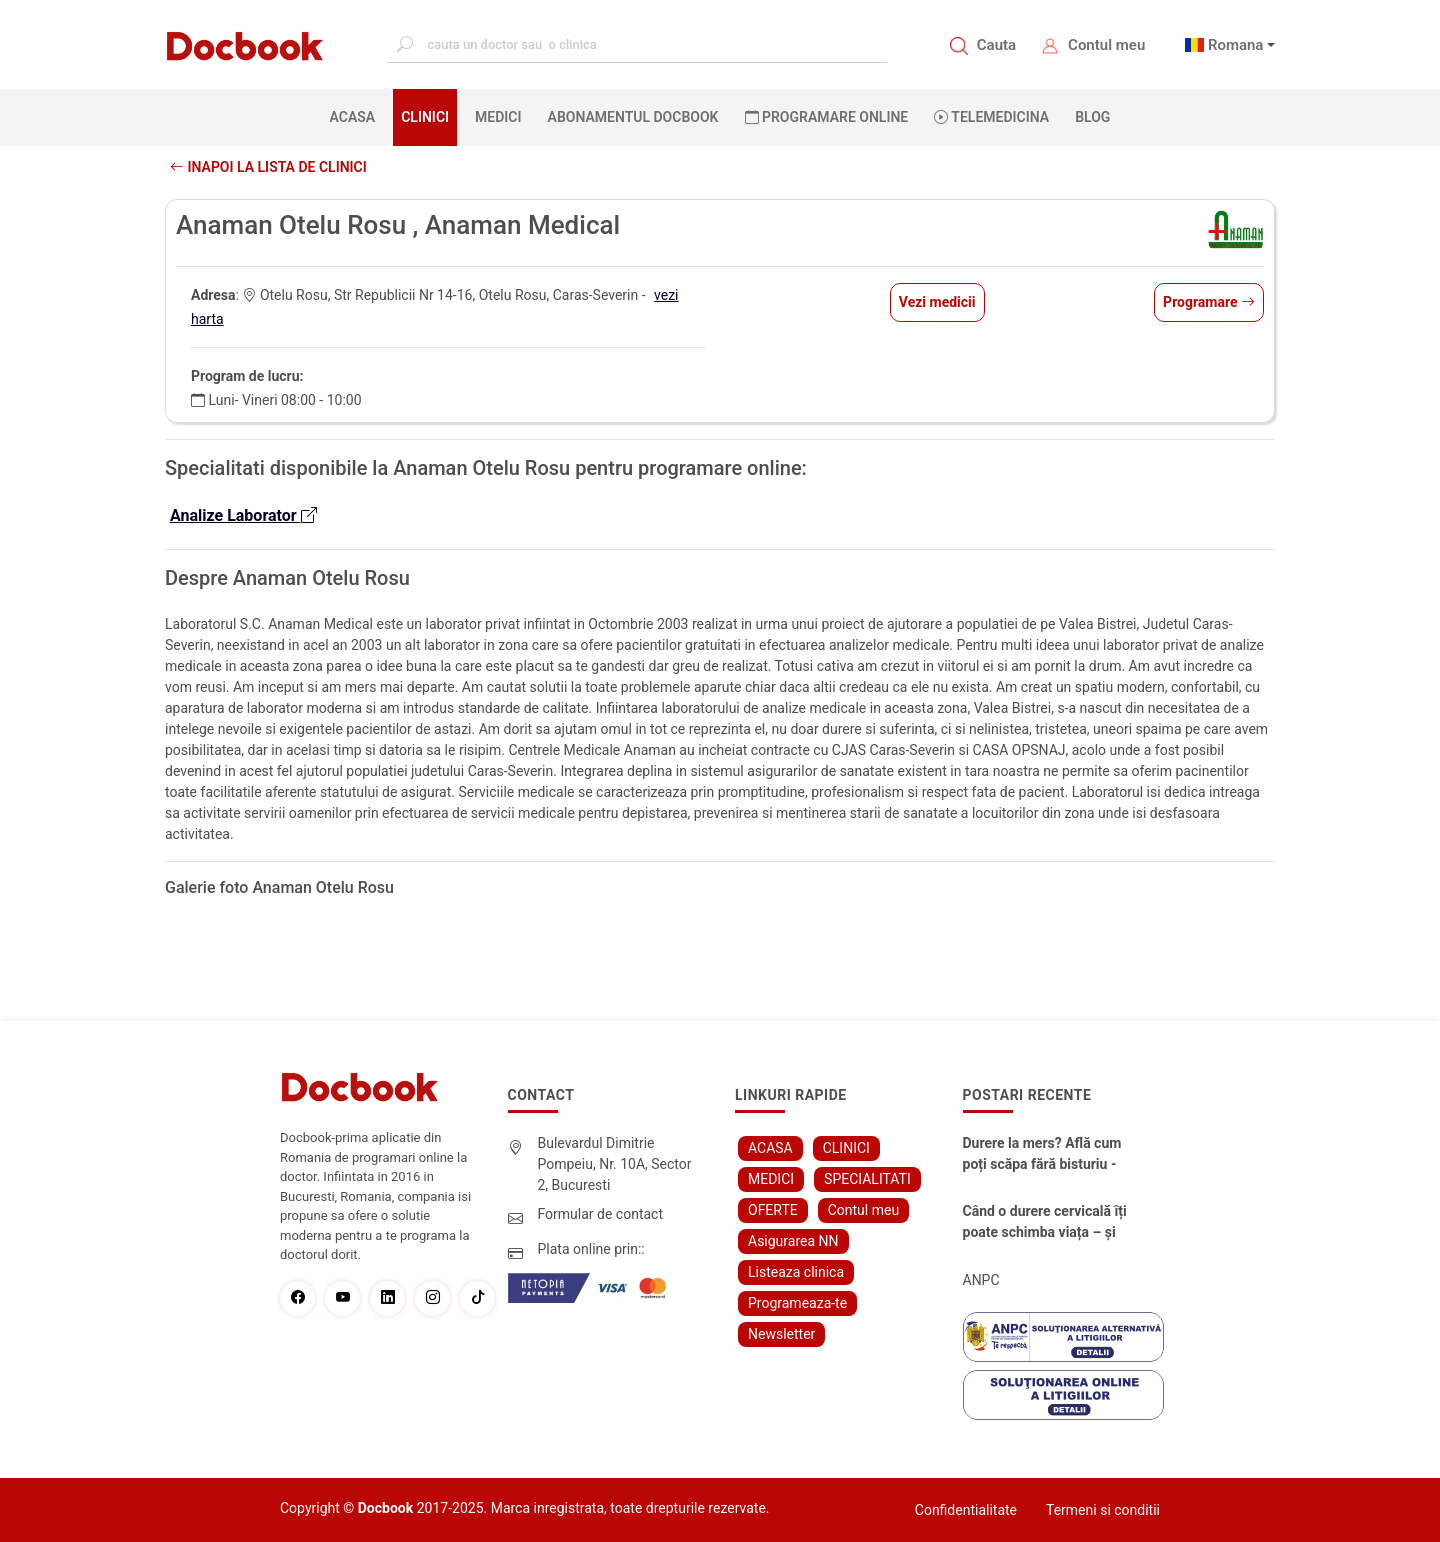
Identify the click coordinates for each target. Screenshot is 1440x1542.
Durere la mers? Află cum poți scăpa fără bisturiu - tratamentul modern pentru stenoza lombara (1042, 1155)
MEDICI (498, 117)
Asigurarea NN (793, 1241)
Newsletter (781, 1334)
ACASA (357, 116)
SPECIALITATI (867, 1179)
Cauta (996, 45)
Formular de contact (601, 1214)
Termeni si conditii (1103, 1510)
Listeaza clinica (796, 1272)
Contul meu (1106, 45)
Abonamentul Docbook (633, 117)
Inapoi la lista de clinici (268, 167)
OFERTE (773, 1210)
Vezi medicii (937, 302)
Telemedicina (991, 117)
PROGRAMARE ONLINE (827, 117)
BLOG (1092, 117)
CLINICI (425, 117)
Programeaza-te (797, 1303)
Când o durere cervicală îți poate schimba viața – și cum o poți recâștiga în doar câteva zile (1045, 1223)
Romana (1236, 45)
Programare (1209, 302)
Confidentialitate (966, 1510)
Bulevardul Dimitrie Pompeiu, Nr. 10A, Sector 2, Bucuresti (615, 1164)
